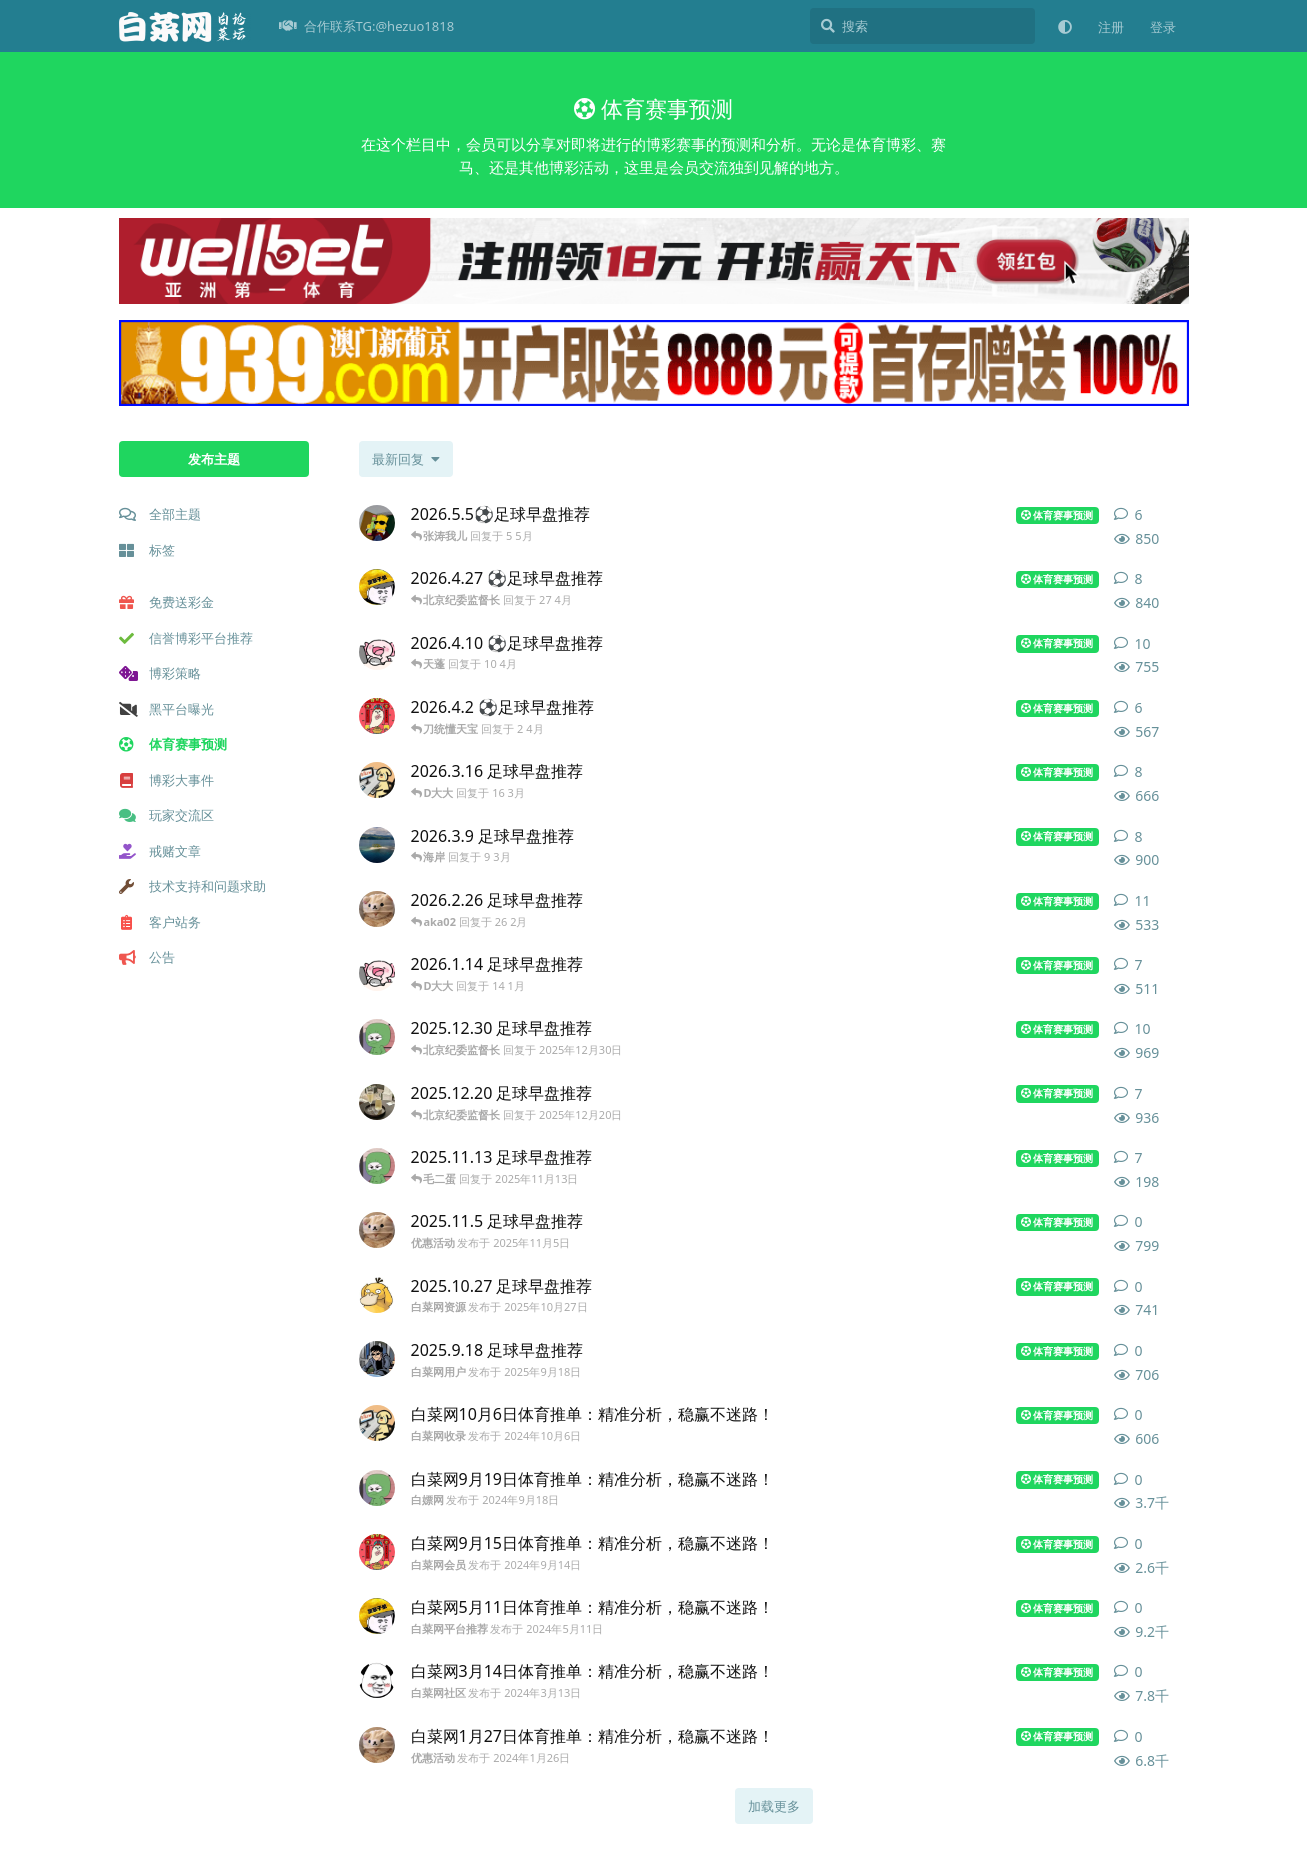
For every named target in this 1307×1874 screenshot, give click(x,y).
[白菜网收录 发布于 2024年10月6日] (377, 1423)
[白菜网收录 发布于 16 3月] (377, 780)
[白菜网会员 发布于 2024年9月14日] (377, 1552)
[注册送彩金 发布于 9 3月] (377, 845)
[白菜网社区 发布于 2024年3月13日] (377, 1680)
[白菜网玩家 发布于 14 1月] (377, 973)
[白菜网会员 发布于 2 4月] (377, 716)
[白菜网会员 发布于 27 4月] (377, 587)
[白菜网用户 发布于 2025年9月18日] (377, 1359)
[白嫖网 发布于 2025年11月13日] (377, 1166)
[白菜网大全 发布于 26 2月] (377, 909)
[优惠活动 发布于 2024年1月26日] (377, 1745)
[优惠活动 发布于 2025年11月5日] (377, 1230)
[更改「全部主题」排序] (406, 459)
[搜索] (922, 26)
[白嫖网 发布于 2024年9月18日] (377, 1488)
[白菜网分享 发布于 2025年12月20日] (377, 1102)
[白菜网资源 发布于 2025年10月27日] (377, 1295)
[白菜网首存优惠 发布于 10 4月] (377, 652)
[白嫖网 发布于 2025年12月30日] (377, 1037)
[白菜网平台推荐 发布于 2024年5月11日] (377, 1616)
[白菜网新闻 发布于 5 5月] (377, 523)
